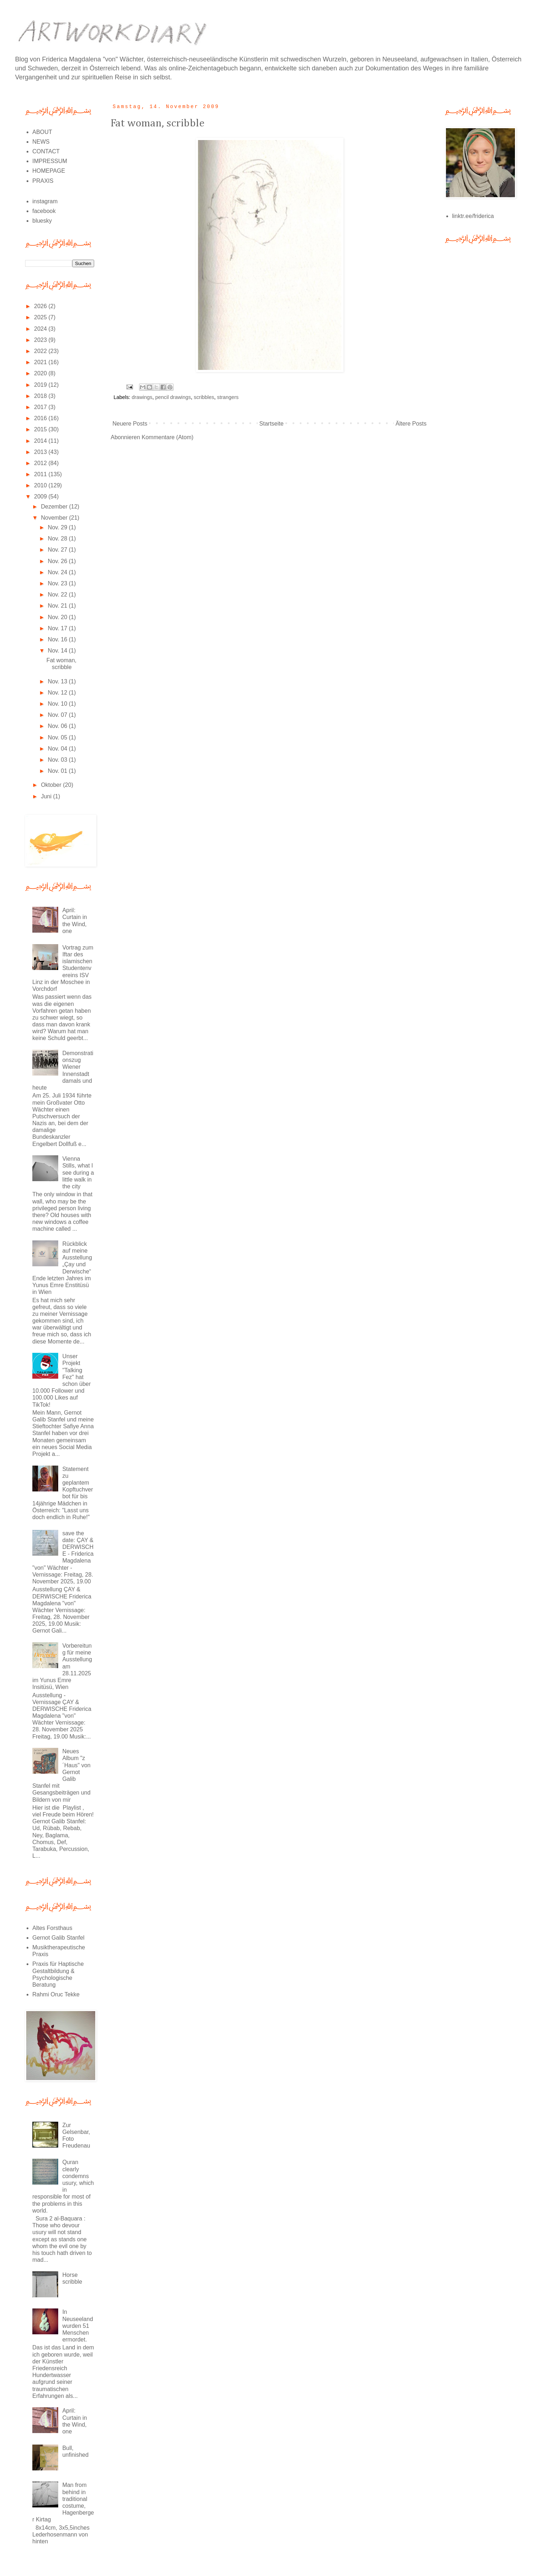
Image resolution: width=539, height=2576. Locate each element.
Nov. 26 (58, 561)
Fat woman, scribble (157, 123)
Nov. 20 (58, 617)
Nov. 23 (58, 583)
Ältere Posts (411, 424)
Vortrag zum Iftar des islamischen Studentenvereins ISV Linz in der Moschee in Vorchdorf (62, 968)
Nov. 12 (58, 693)
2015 (41, 429)
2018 (41, 396)
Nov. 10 (58, 704)
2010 (41, 485)
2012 (41, 463)
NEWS (41, 142)
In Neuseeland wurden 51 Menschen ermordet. (77, 2326)
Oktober (52, 785)
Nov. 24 (58, 572)
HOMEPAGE (48, 171)
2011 (41, 474)
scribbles (204, 397)
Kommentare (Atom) (167, 437)
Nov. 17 (58, 628)
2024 (41, 329)
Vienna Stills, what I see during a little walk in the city (78, 1172)
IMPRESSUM (49, 161)
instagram (44, 201)
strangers (228, 397)
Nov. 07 (58, 715)
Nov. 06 (58, 726)
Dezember (55, 506)
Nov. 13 (58, 681)
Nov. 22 (58, 594)
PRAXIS (43, 181)
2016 (41, 418)
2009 (41, 496)
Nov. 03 (58, 760)
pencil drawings (173, 397)
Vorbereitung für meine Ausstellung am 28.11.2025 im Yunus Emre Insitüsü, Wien (62, 1666)
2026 (41, 306)
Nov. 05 (58, 737)
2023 (41, 340)
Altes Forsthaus (52, 1928)
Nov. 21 (58, 606)
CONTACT (46, 151)
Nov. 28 (58, 538)
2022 (41, 351)
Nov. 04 (58, 749)
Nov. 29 (58, 527)
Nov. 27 (58, 550)
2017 (41, 407)
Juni (47, 796)
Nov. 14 (58, 651)
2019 (41, 385)
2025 (41, 317)
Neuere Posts (129, 424)
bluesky (42, 221)
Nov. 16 (58, 639)
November (55, 518)
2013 (41, 452)
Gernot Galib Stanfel (58, 1938)
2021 (41, 362)
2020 (41, 373)
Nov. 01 (58, 771)
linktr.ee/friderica (473, 216)
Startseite (271, 424)
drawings (142, 397)
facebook (44, 211)
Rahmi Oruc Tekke (55, 1994)
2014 (41, 441)
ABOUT (42, 132)
